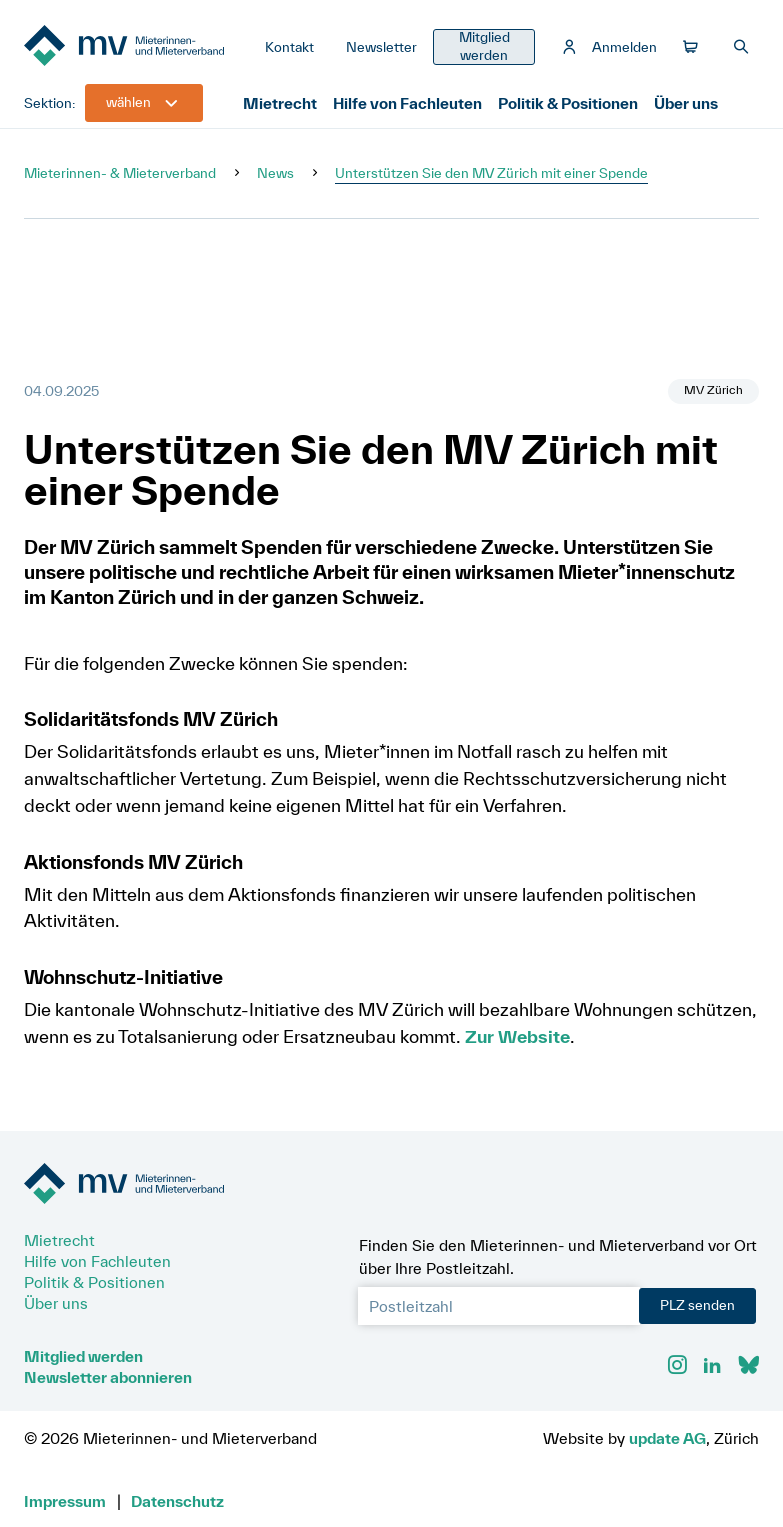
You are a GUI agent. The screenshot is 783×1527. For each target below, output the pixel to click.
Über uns (686, 103)
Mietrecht (280, 103)
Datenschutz (177, 1501)
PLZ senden (697, 1305)
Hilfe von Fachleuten (407, 103)
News (275, 173)
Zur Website (517, 1036)
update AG (667, 1438)
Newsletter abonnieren (108, 1377)
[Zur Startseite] (136, 47)
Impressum (65, 1501)
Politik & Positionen (568, 103)
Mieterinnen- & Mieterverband (120, 173)
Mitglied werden (83, 1356)
